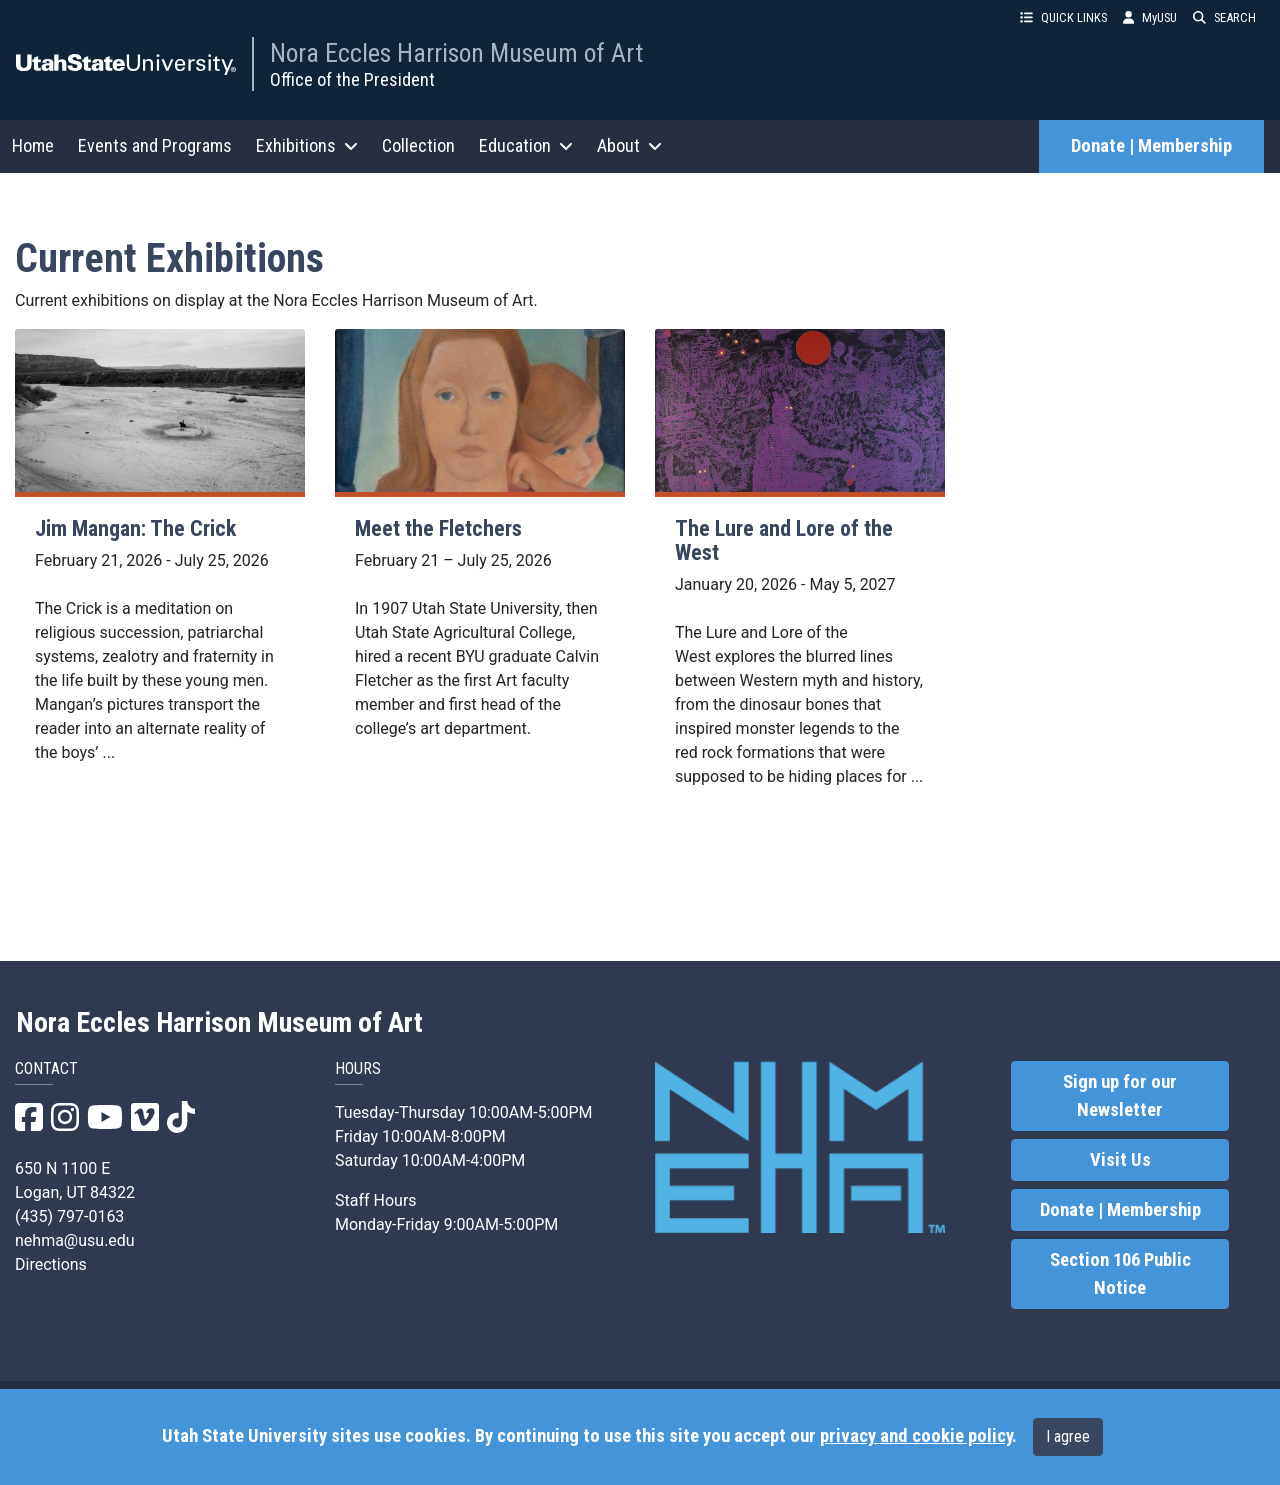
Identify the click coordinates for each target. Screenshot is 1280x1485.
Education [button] (526, 145)
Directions (51, 1264)
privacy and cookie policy (916, 1436)
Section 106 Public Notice (1120, 1274)
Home (33, 145)
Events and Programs (155, 145)
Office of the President (352, 79)
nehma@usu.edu (75, 1240)
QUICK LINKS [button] (1063, 17)
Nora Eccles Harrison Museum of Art (456, 53)
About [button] (629, 145)
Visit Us (1120, 1160)
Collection (418, 145)
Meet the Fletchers (438, 528)
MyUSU (1150, 17)
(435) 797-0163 (69, 1216)
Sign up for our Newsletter (1120, 1096)
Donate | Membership (1151, 146)
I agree (1068, 1436)
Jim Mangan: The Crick (135, 528)
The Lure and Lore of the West (784, 540)
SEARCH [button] (1224, 17)
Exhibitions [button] (307, 145)
